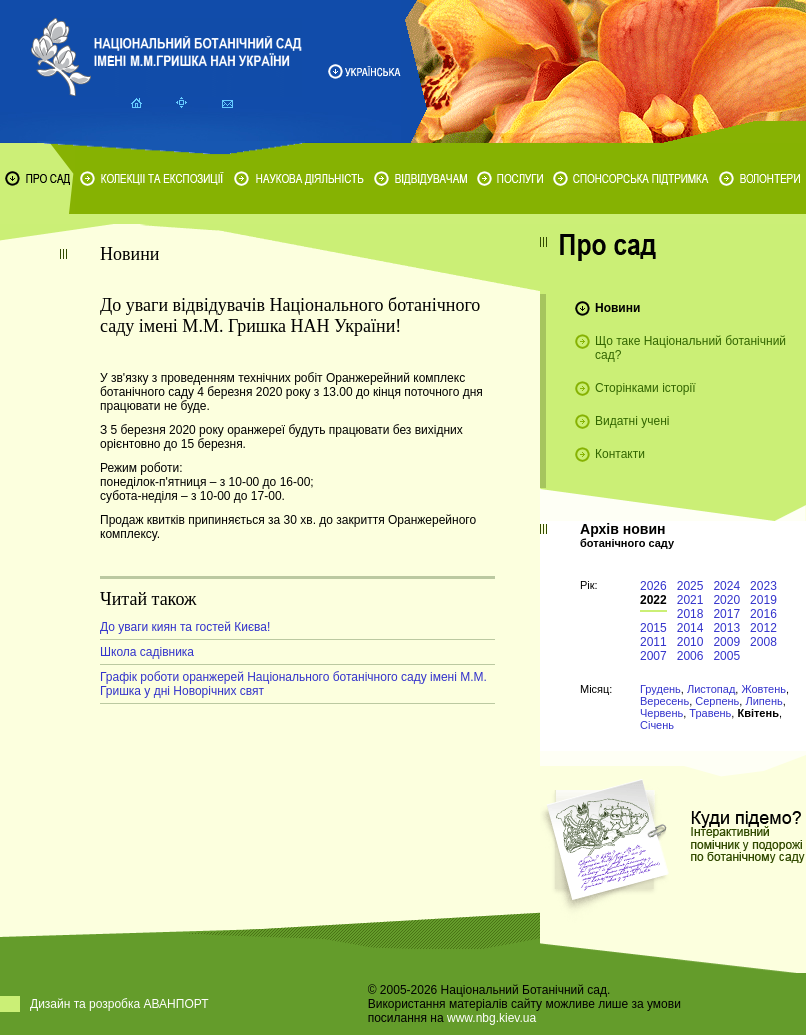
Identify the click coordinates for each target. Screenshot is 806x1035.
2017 (726, 614)
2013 (726, 628)
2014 (690, 628)
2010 (690, 642)
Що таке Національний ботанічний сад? (690, 348)
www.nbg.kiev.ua (491, 1018)
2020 (726, 600)
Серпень (717, 701)
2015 (653, 628)
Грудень (660, 689)
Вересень (664, 701)
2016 (763, 614)
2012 (763, 628)
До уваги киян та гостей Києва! (185, 627)
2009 (726, 642)
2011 (653, 642)
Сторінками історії (645, 388)
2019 (763, 600)
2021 (690, 600)
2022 (653, 600)
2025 (690, 586)
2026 (653, 586)
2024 (726, 586)
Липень (763, 701)
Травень (710, 713)
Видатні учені (632, 421)
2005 (726, 656)
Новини (617, 308)
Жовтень (763, 689)
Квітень (757, 713)
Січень (657, 725)
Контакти (620, 454)
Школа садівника (147, 652)
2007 (653, 656)
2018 (690, 614)
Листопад (711, 689)
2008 (763, 642)
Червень (661, 713)
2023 (763, 586)
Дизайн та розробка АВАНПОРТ (119, 1004)
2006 (690, 656)
